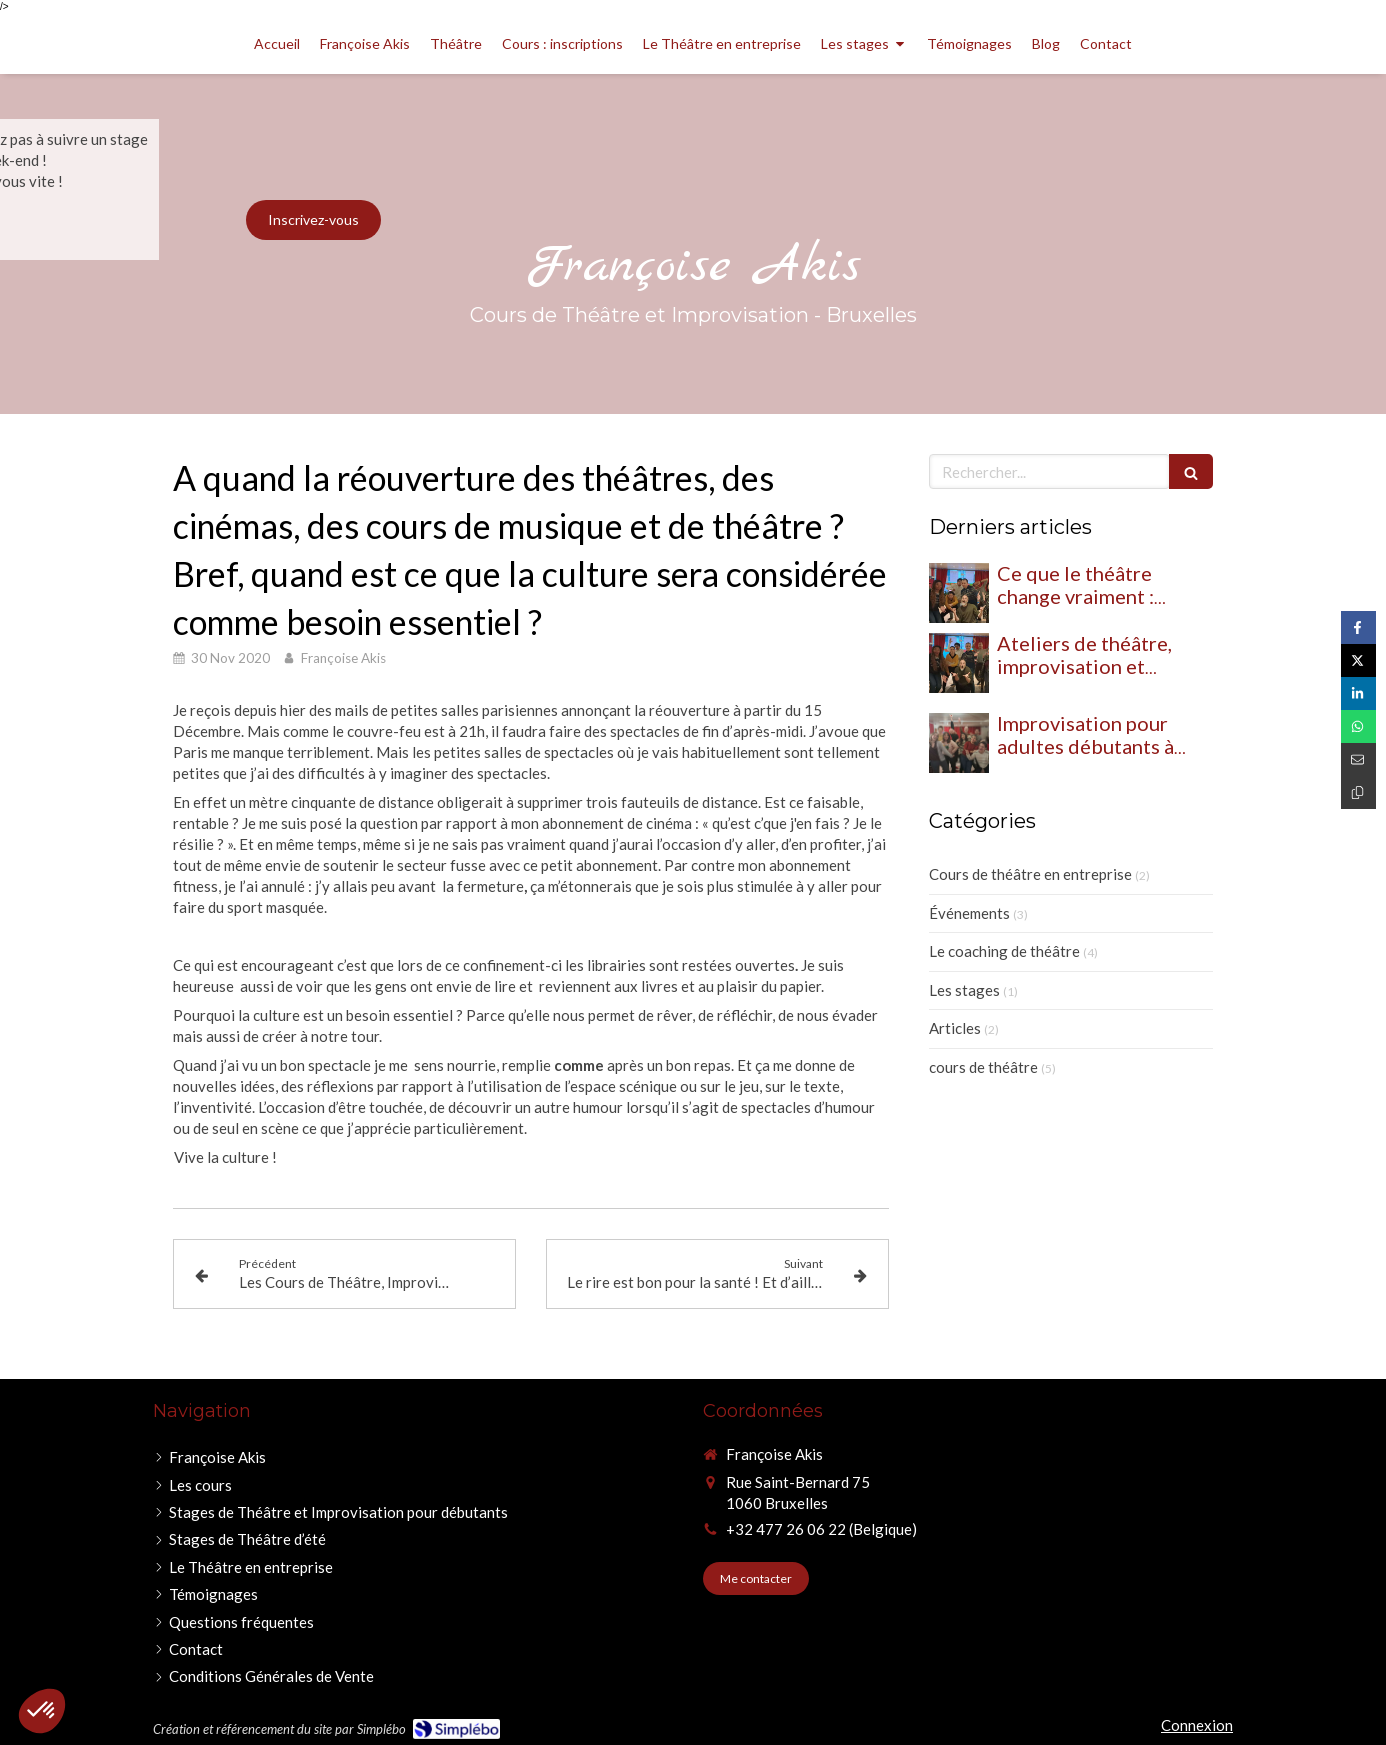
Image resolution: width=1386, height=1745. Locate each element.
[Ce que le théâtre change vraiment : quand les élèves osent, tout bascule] (959, 593)
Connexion (1197, 1725)
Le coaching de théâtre (1004, 951)
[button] (42, 1711)
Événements (969, 913)
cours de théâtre (983, 1067)
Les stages (964, 990)
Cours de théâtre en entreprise (1030, 874)
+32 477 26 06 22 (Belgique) (821, 1529)
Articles (955, 1028)
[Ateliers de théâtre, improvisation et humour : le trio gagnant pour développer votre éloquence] (959, 663)
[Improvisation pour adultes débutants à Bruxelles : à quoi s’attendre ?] (959, 743)
